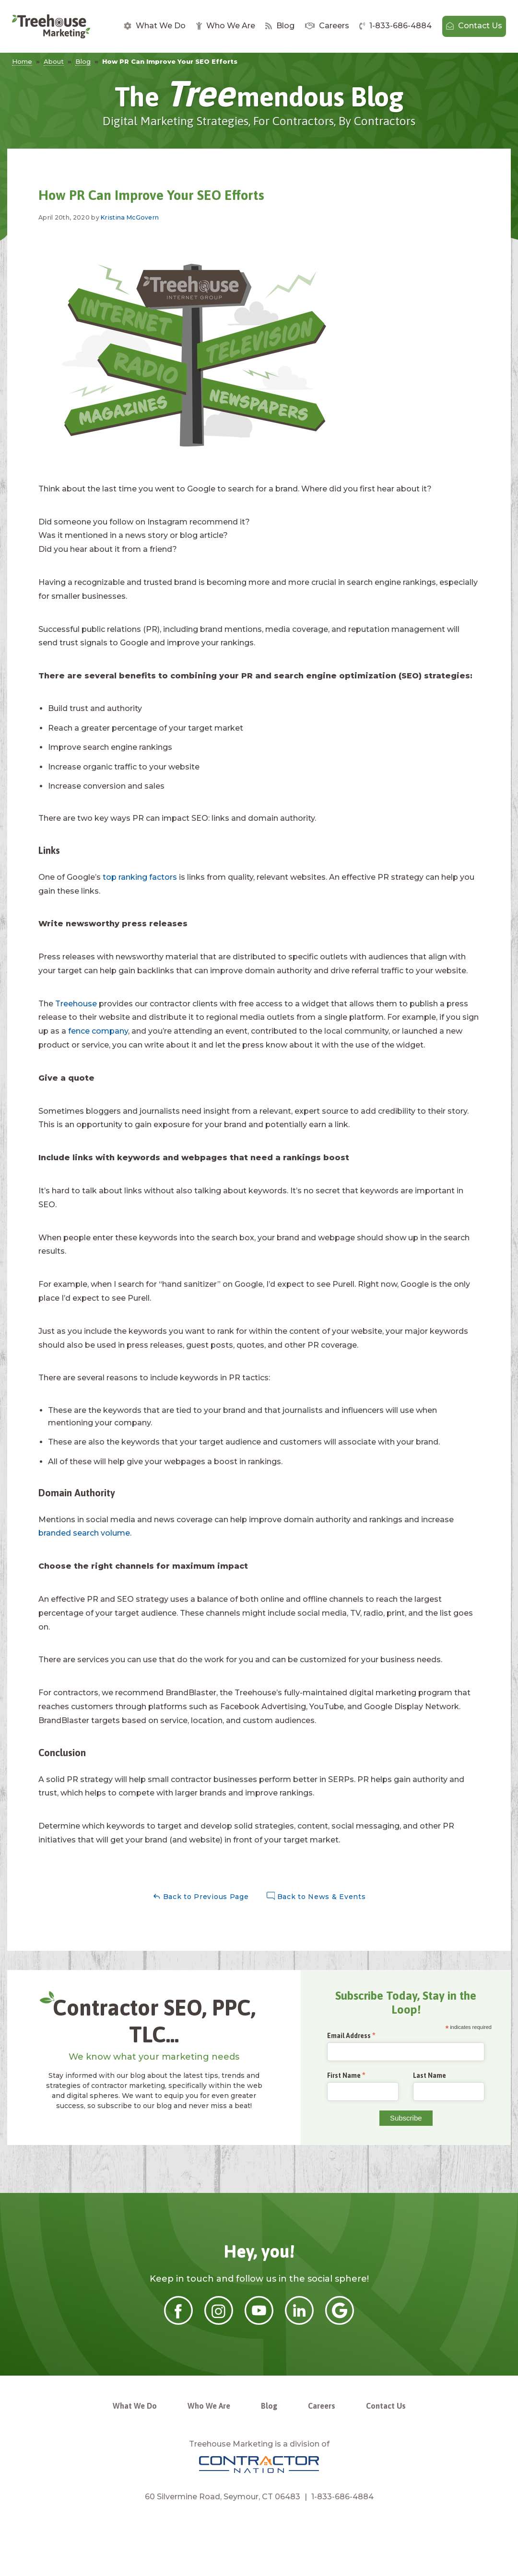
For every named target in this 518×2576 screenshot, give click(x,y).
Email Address (349, 2036)
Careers (327, 25)
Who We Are (225, 25)
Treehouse (76, 1003)
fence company (98, 1031)
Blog (279, 25)
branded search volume (84, 1533)
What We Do (155, 25)
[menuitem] (155, 26)
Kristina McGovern (130, 217)
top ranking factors (140, 877)
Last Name (429, 2075)
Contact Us (474, 25)
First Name (344, 2076)
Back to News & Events (316, 1896)
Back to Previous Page (201, 1896)
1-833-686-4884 (395, 25)
